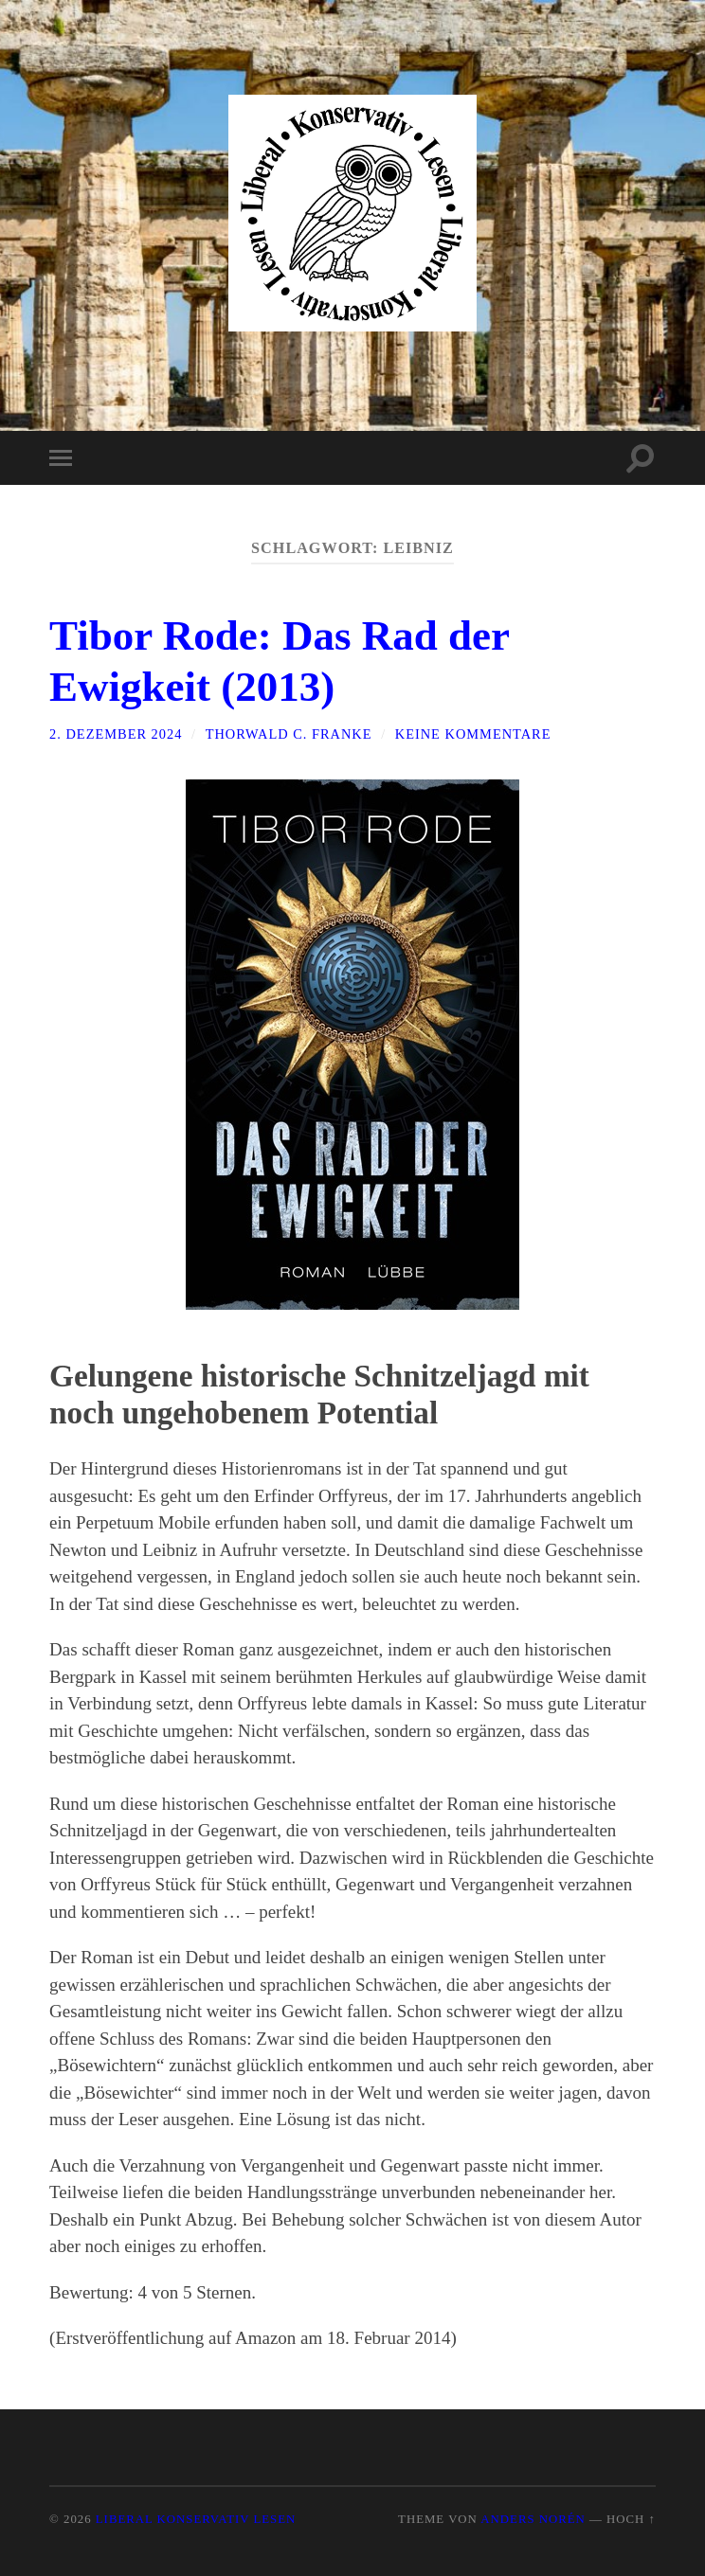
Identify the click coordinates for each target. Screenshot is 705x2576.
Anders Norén (532, 2519)
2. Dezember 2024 (115, 734)
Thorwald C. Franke (289, 734)
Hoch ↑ (631, 2519)
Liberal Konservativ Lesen (196, 2519)
